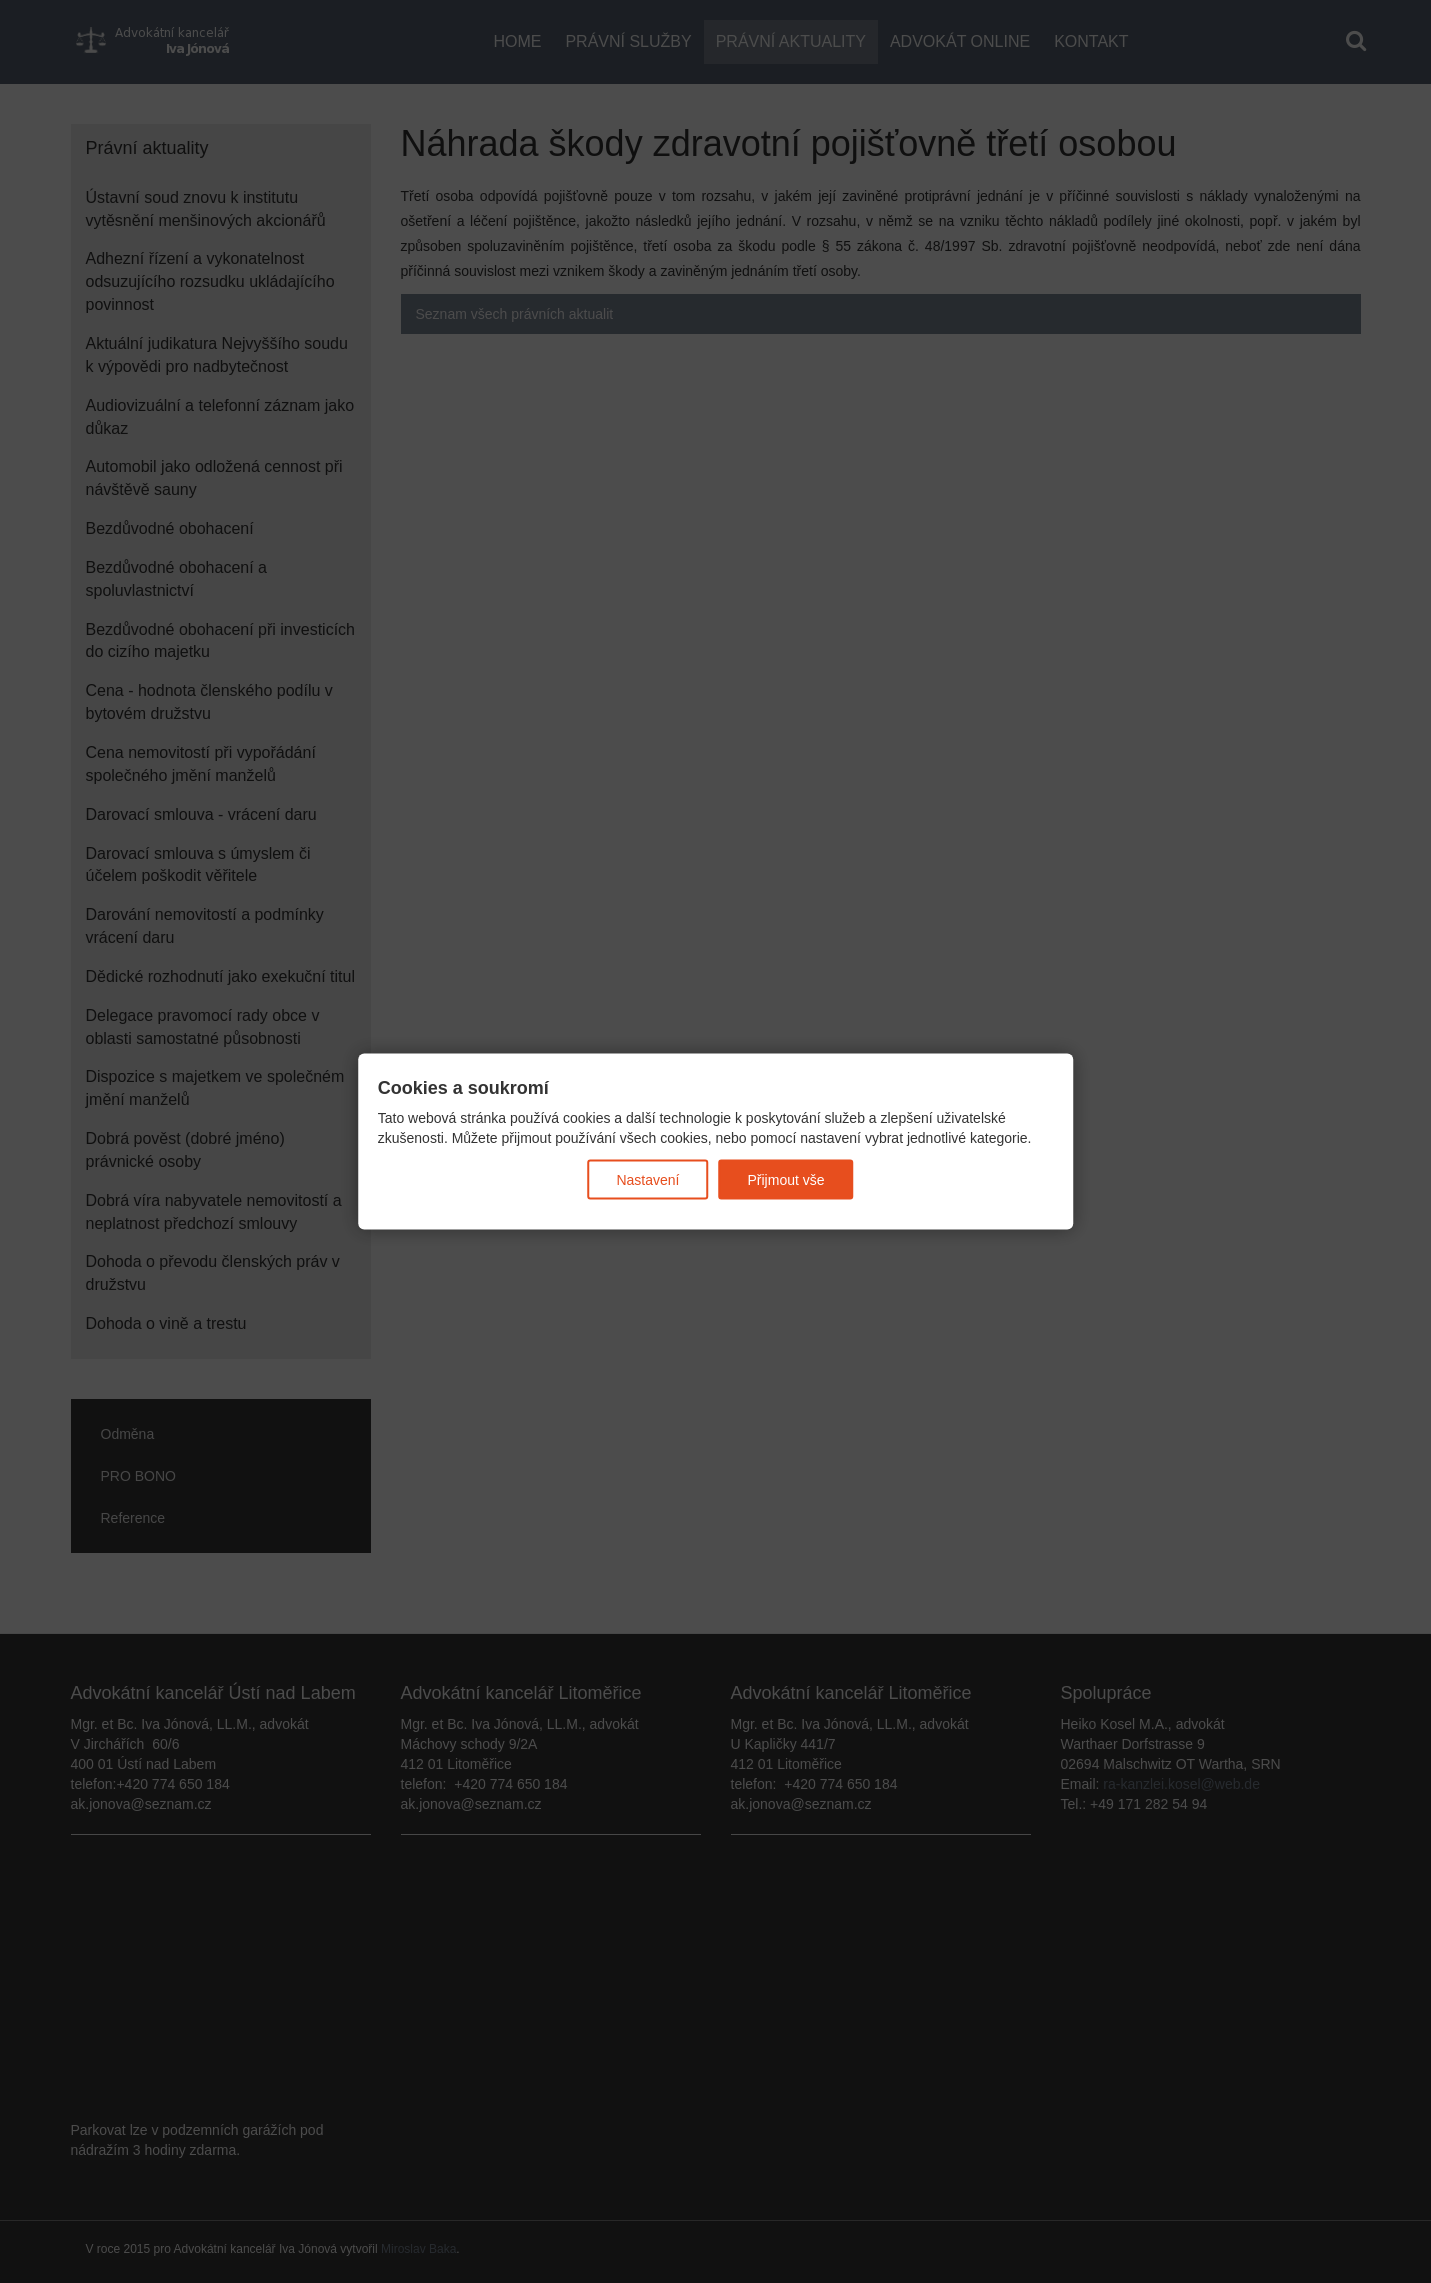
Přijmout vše (786, 1180)
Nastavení (647, 1180)
